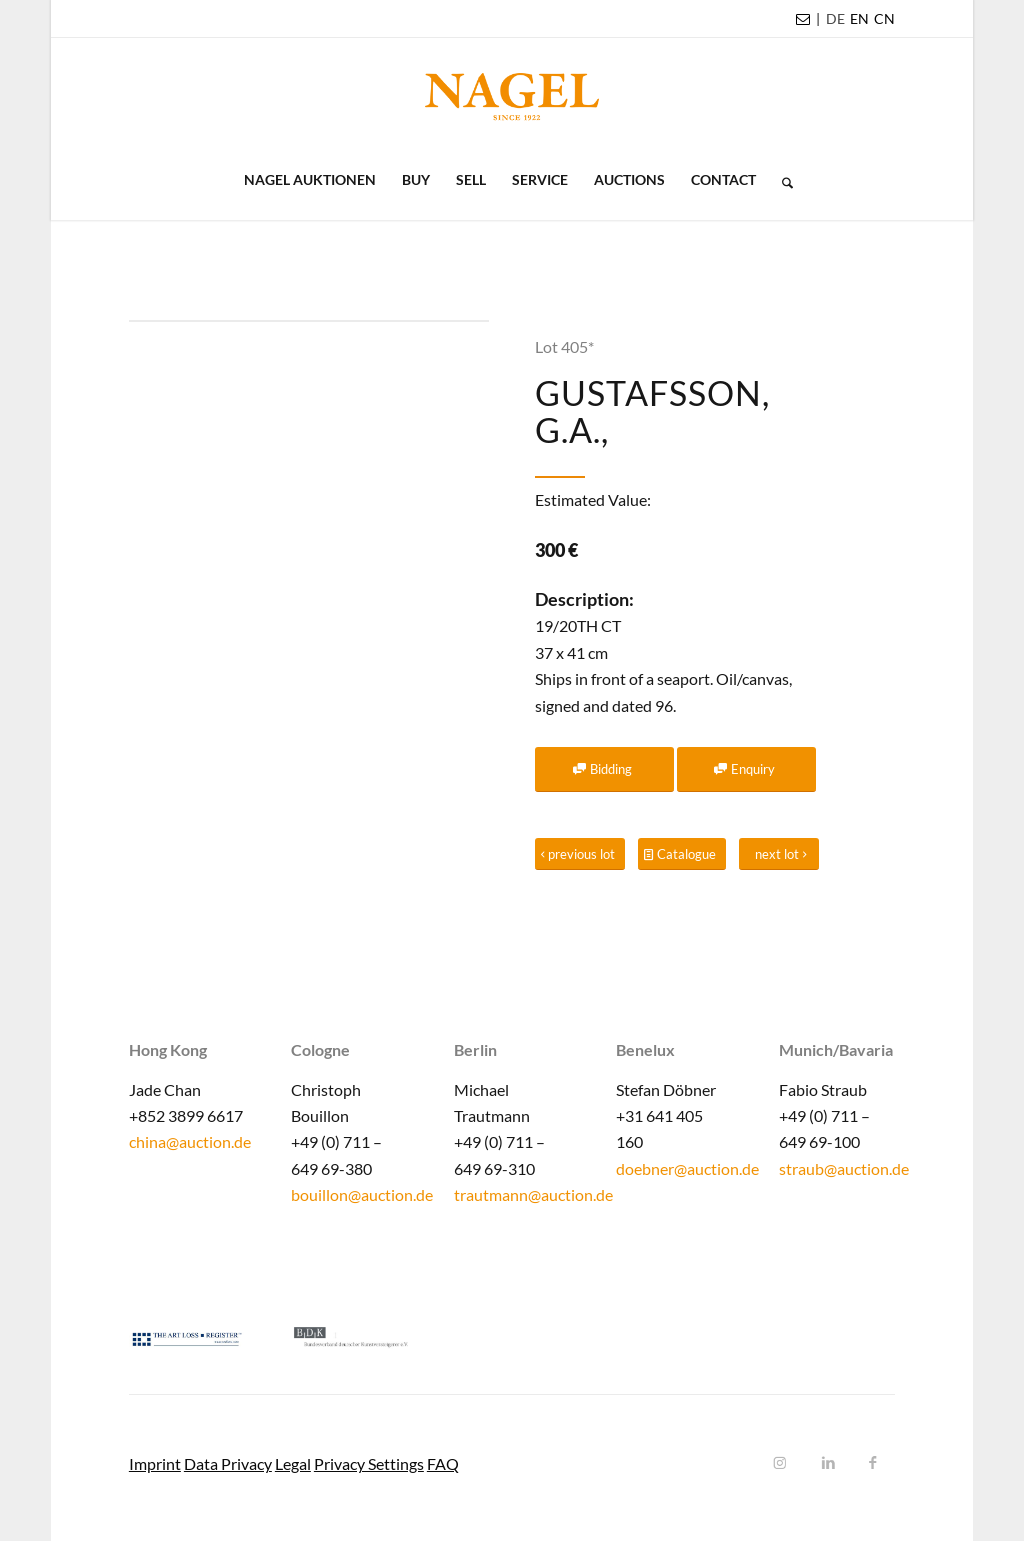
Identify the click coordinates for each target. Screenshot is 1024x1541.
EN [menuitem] (859, 18)
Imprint (155, 1463)
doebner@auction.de (687, 1168)
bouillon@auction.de (362, 1194)
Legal (293, 1463)
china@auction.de (190, 1141)
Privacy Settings (369, 1463)
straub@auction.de (844, 1168)
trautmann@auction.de (533, 1194)
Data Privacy (228, 1463)
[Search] (781, 180)
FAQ (443, 1463)
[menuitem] (835, 19)
